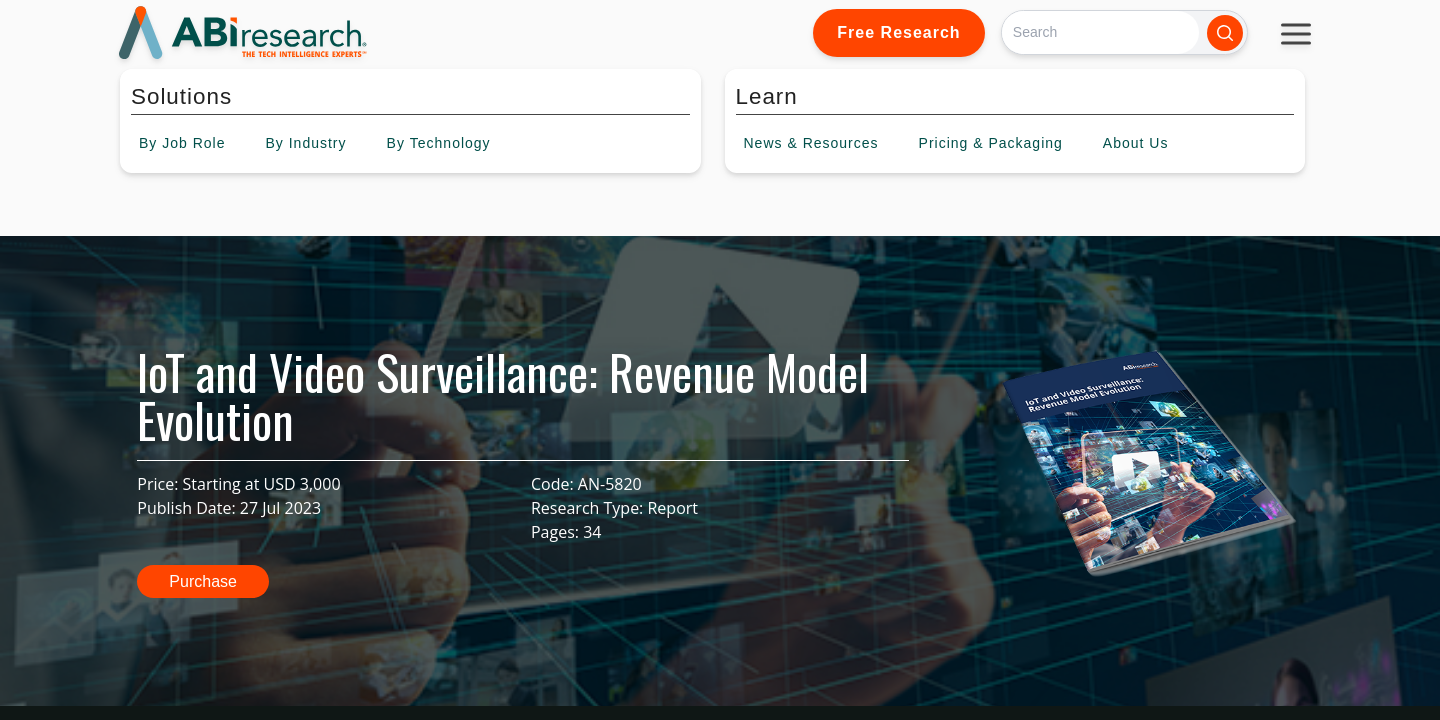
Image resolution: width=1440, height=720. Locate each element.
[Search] (1100, 32)
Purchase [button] (203, 581)
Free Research (898, 32)
